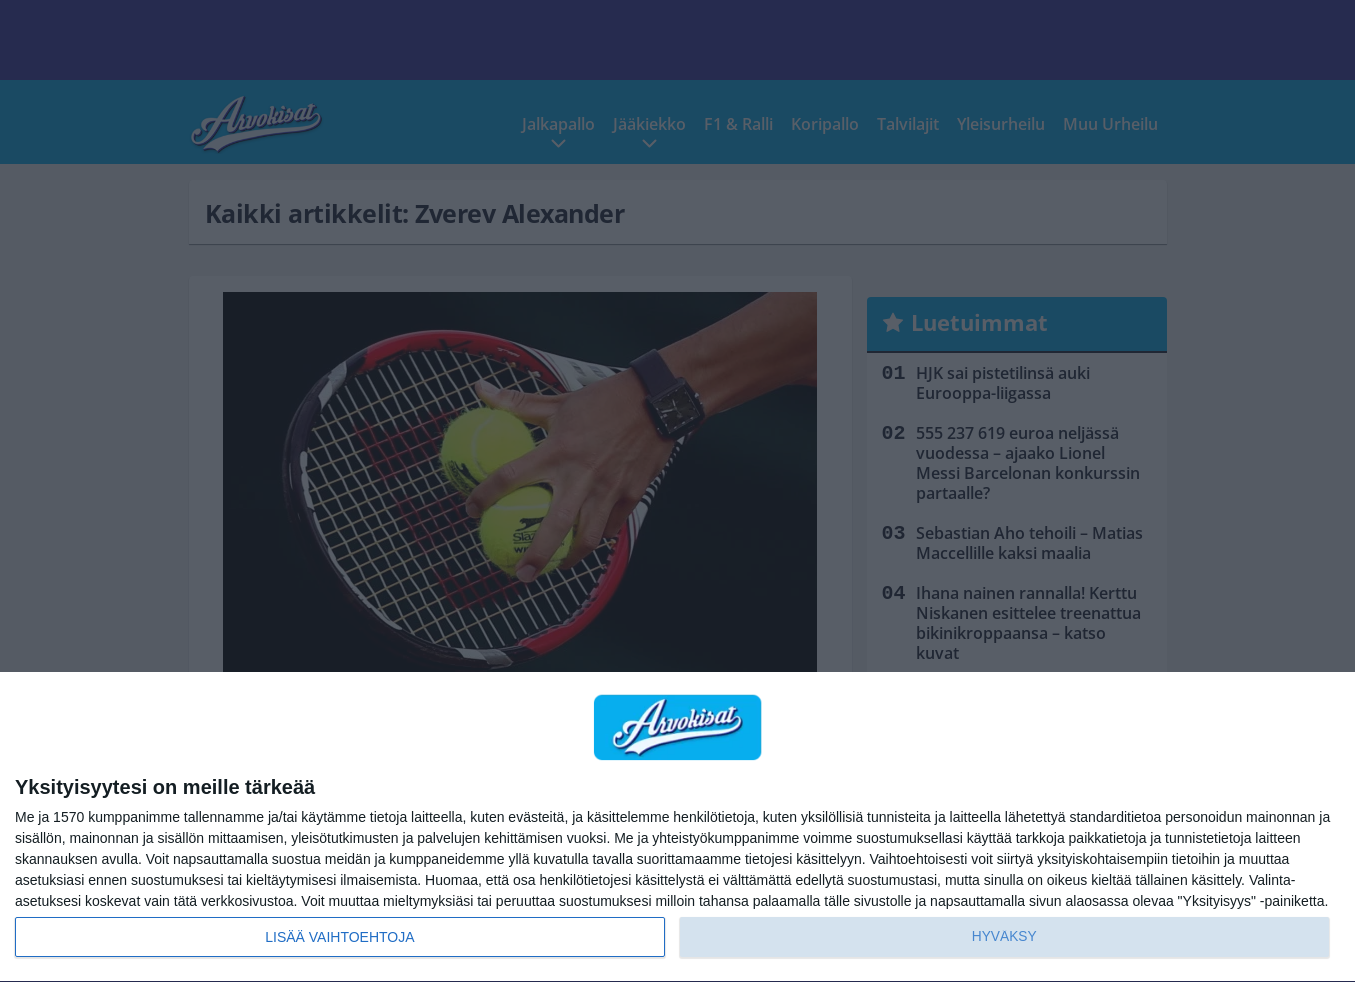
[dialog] (677, 827)
